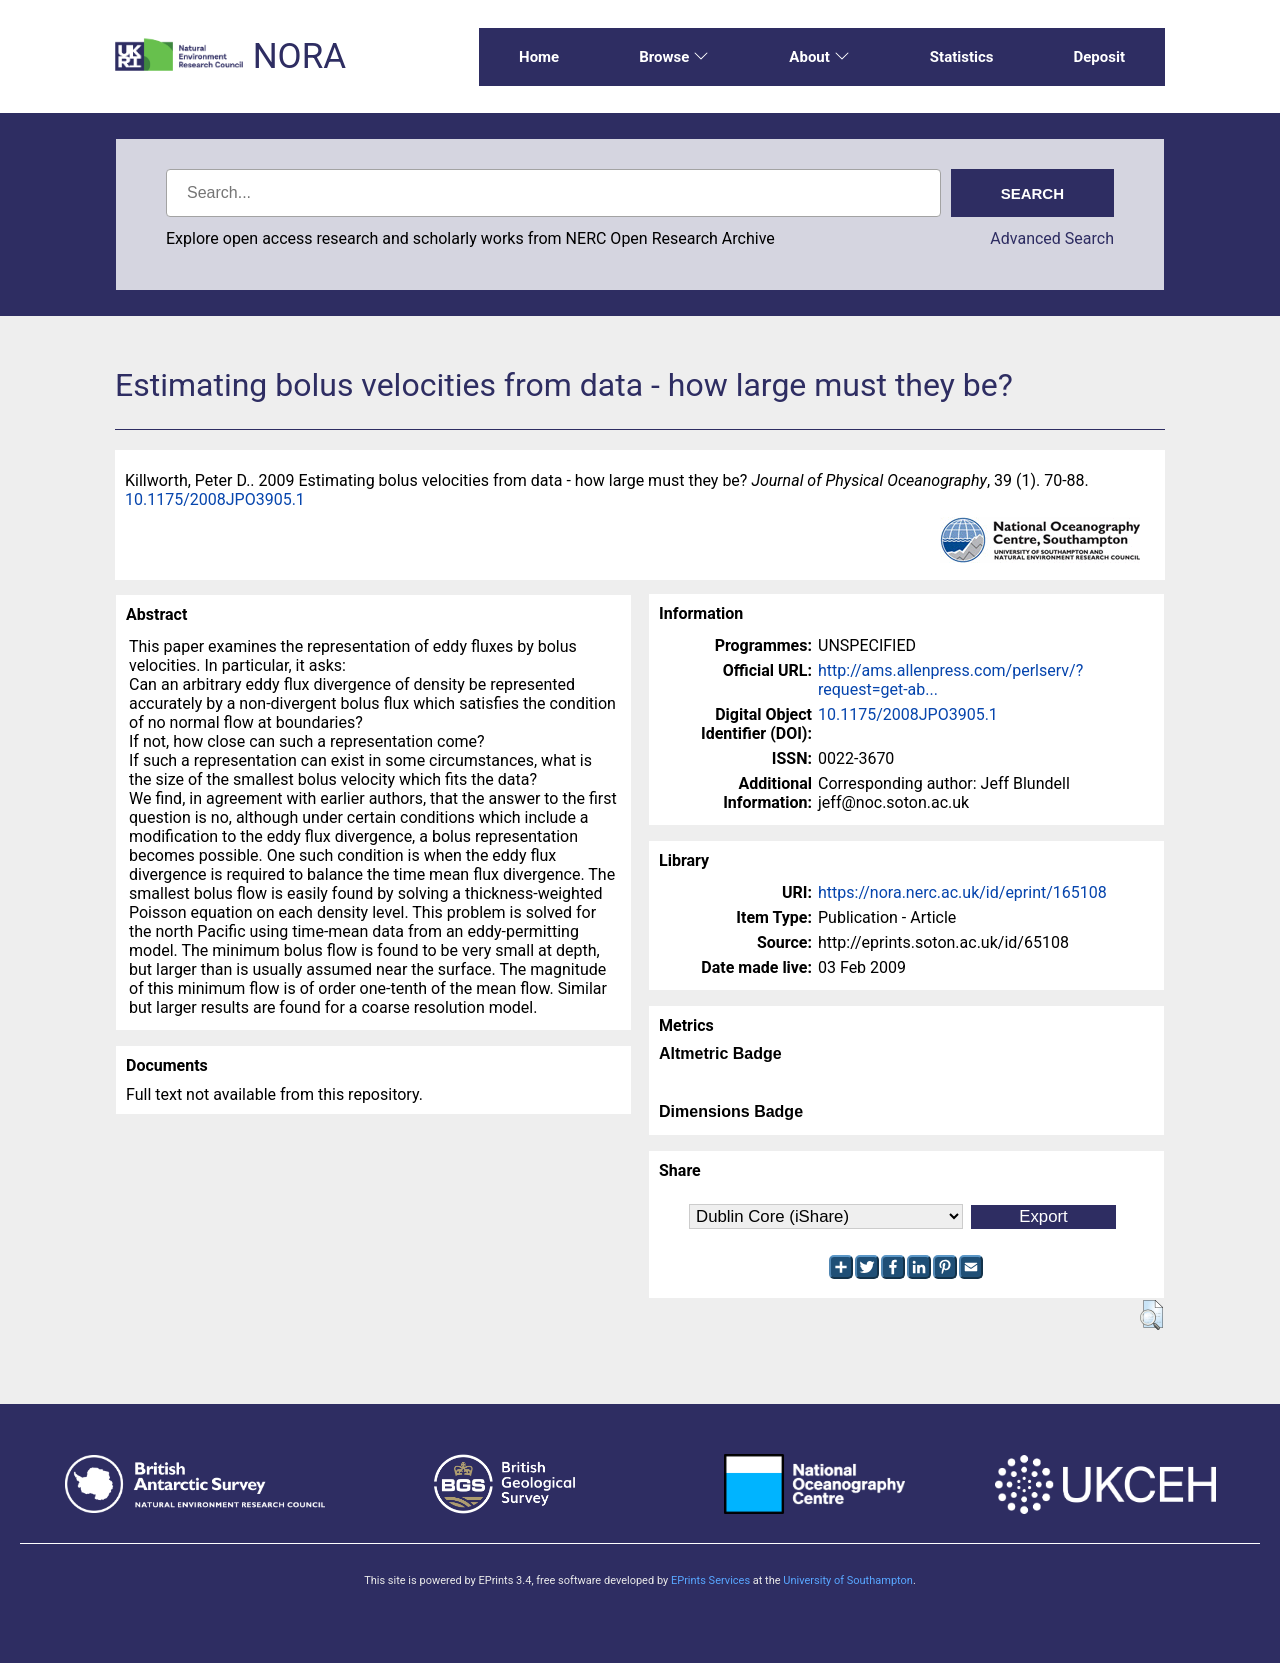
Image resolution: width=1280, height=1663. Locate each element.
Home (539, 57)
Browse (674, 57)
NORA (299, 56)
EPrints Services (710, 1580)
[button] (1151, 1315)
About (819, 57)
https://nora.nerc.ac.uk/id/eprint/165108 (962, 892)
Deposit (1099, 57)
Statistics (962, 57)
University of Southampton (848, 1580)
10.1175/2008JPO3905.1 (215, 499)
